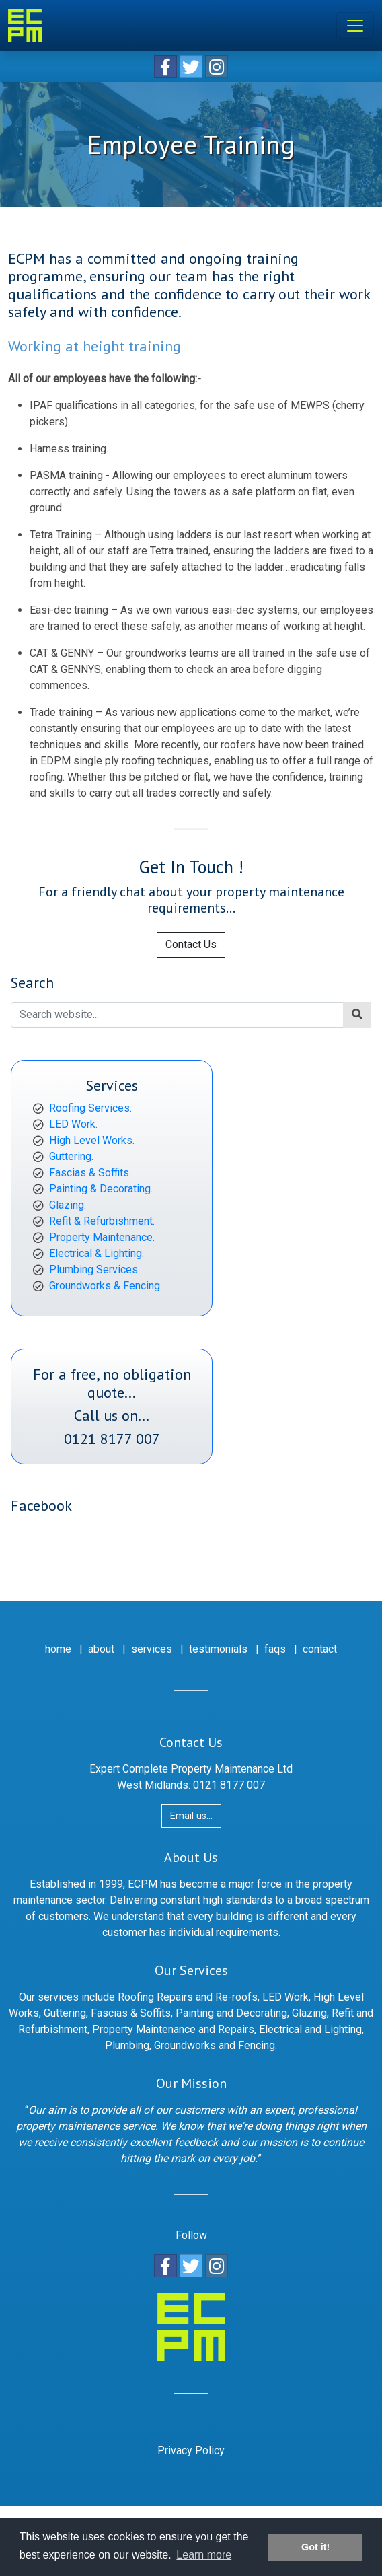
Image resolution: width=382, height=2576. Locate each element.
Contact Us (191, 944)
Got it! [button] (315, 2547)
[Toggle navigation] (355, 25)
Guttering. (71, 1156)
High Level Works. (92, 1140)
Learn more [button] (203, 2555)
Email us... (191, 1816)
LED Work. (73, 1124)
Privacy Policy (191, 2450)
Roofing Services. (90, 1108)
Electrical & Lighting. (96, 1253)
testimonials (218, 1649)
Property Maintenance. (102, 1237)
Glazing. (67, 1204)
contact (320, 1649)
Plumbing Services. (94, 1269)
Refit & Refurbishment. (102, 1221)
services (151, 1649)
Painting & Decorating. (101, 1188)
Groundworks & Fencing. (105, 1285)
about (101, 1649)
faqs (275, 1649)
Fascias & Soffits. (90, 1172)
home (58, 1649)
